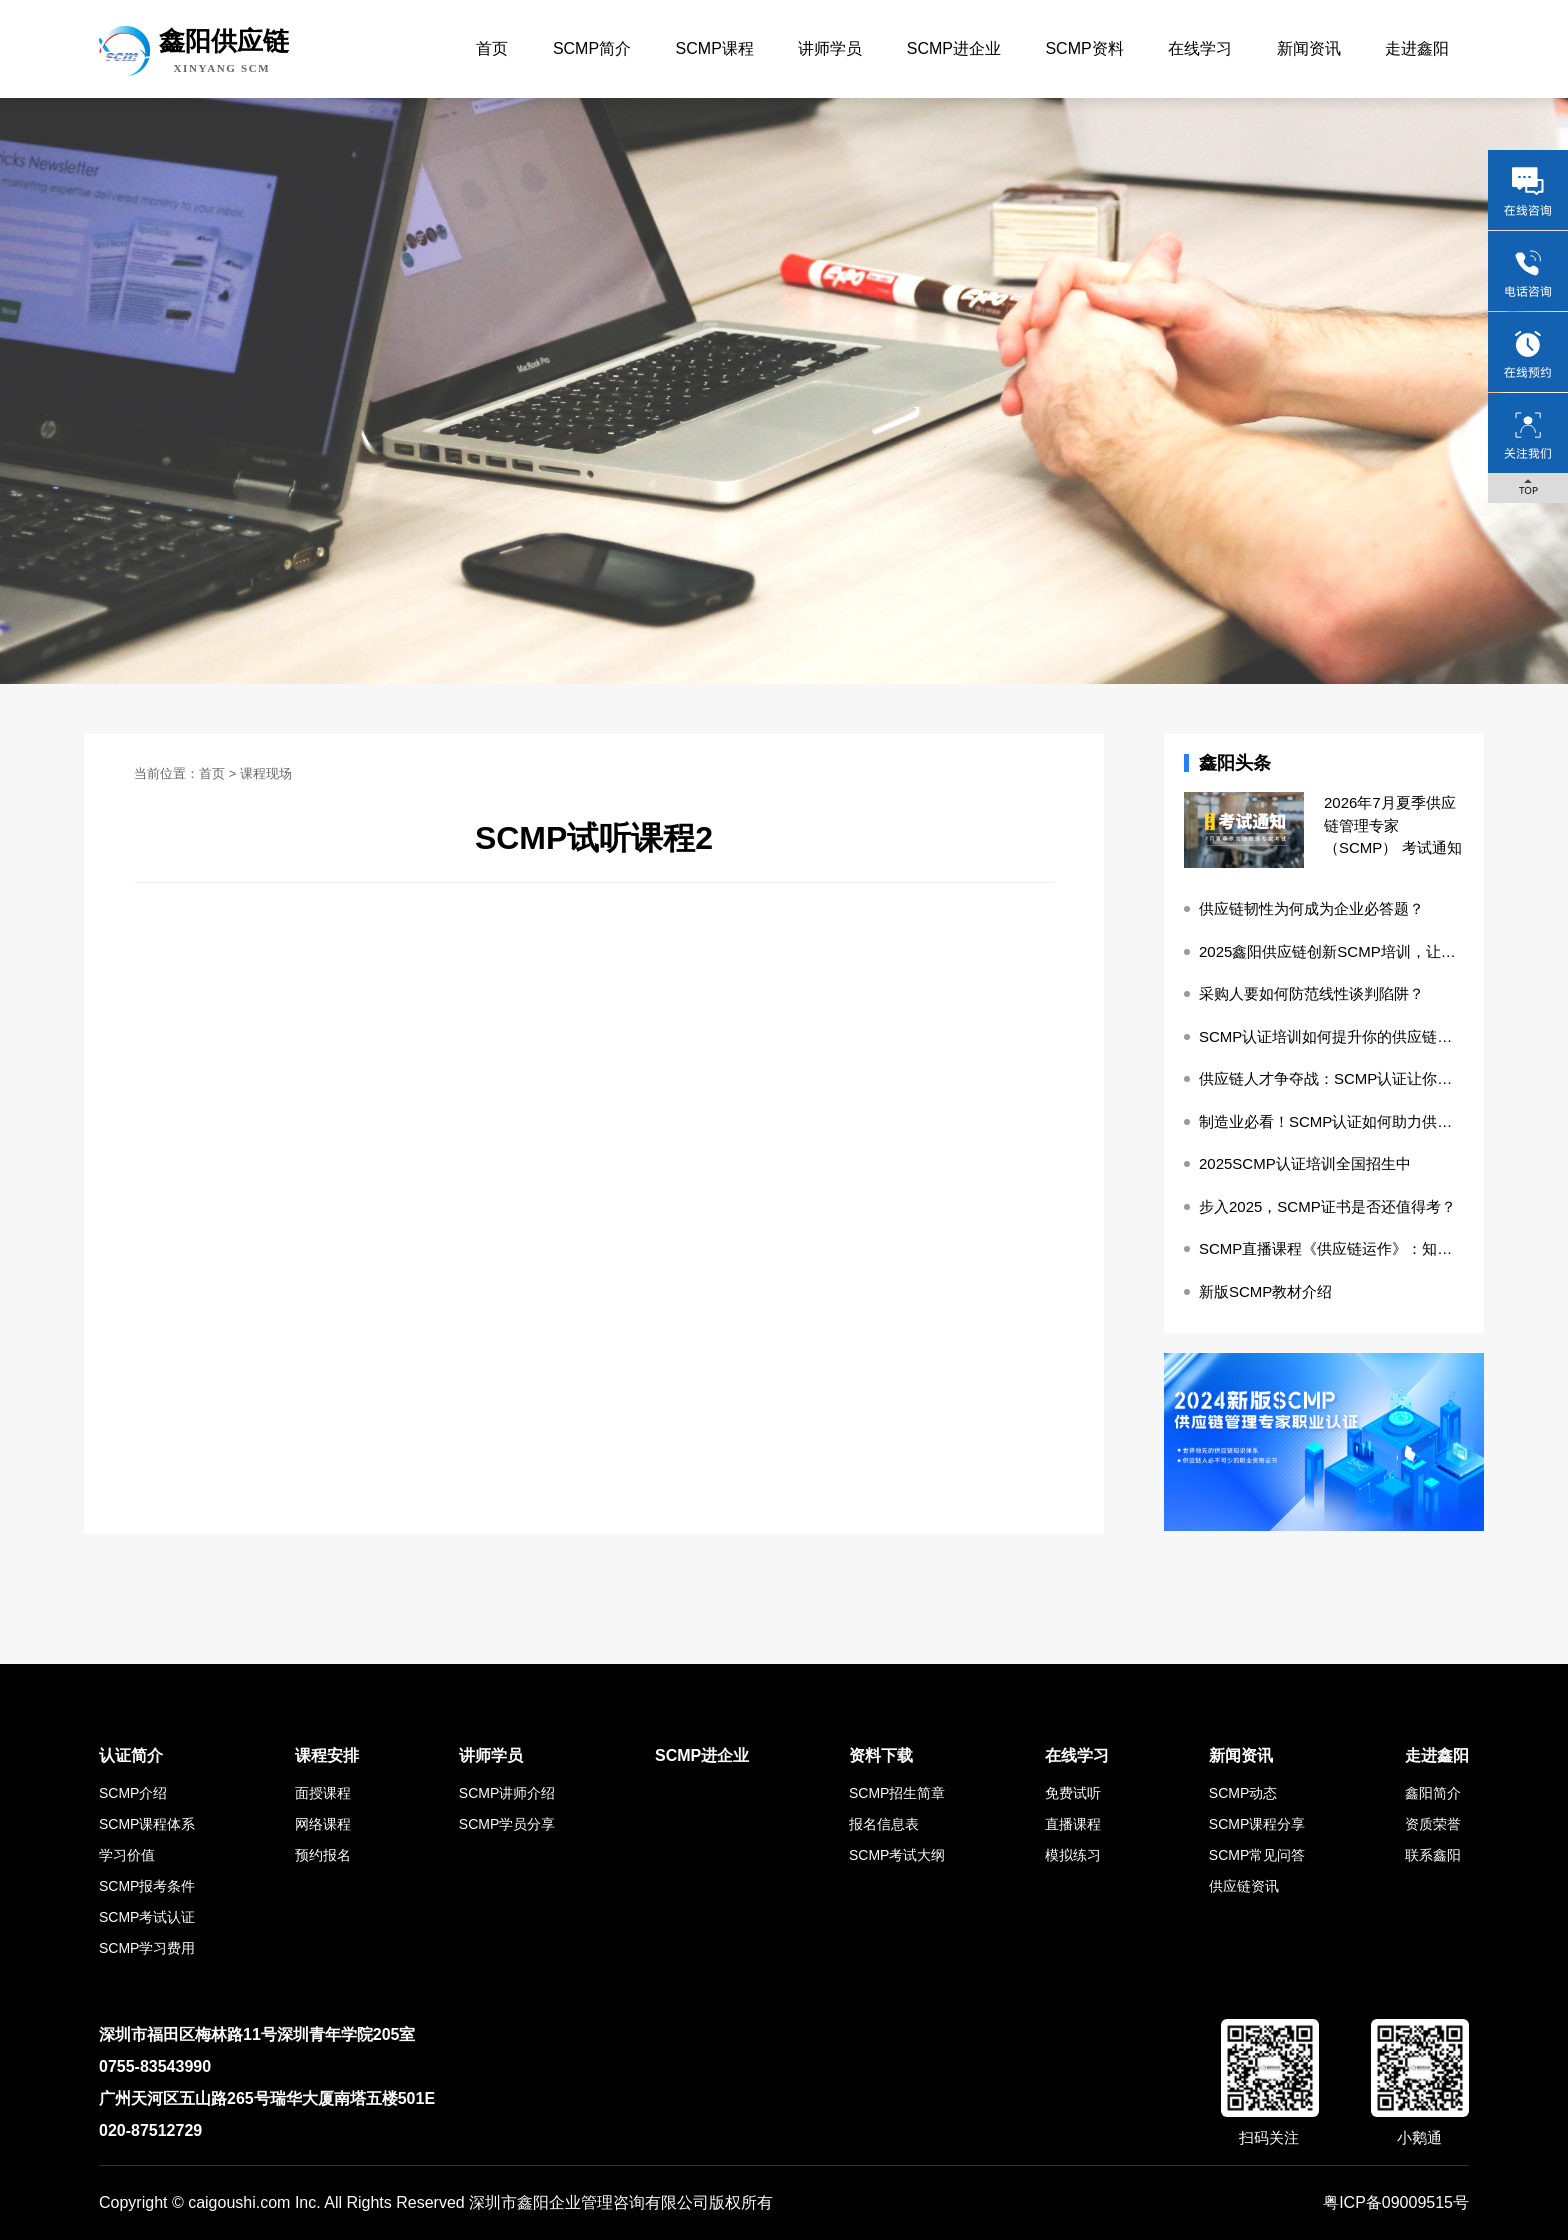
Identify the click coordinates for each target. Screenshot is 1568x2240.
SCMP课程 (715, 48)
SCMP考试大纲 (897, 1855)
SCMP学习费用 (147, 1948)
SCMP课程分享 (1257, 1824)
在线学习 (1200, 48)
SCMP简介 (592, 48)
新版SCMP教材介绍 (1265, 1291)
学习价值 (127, 1855)
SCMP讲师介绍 (507, 1793)
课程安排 (327, 1755)
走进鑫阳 (1417, 48)
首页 (492, 48)
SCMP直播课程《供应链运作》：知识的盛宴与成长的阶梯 (1331, 1248)
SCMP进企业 (954, 48)
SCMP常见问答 (1257, 1855)
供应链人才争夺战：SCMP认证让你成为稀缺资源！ (1331, 1078)
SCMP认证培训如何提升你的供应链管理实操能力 (1331, 1036)
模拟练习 (1073, 1855)
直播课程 (1073, 1824)
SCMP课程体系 (147, 1824)
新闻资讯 (1309, 48)
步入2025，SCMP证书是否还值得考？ (1327, 1206)
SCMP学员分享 (507, 1824)
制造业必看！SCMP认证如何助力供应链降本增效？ (1331, 1121)
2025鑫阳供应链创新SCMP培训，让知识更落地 (1331, 951)
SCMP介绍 (133, 1793)
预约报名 (323, 1855)
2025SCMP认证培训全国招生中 (1305, 1163)
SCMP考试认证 (147, 1917)
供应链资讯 (1244, 1886)
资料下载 (881, 1755)
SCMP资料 (1084, 48)
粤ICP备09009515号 (1396, 2202)
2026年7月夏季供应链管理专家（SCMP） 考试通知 (1393, 825)
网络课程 (323, 1824)
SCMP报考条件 (147, 1886)
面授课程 (323, 1793)
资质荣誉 (1433, 1824)
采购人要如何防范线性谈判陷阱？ (1311, 993)
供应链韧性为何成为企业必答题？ (1311, 908)
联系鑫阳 (1433, 1855)
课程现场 (266, 773)
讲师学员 (830, 48)
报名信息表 (884, 1824)
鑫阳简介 (1433, 1793)
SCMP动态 (1243, 1793)
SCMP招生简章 (897, 1793)
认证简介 (131, 1755)
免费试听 (1073, 1793)
